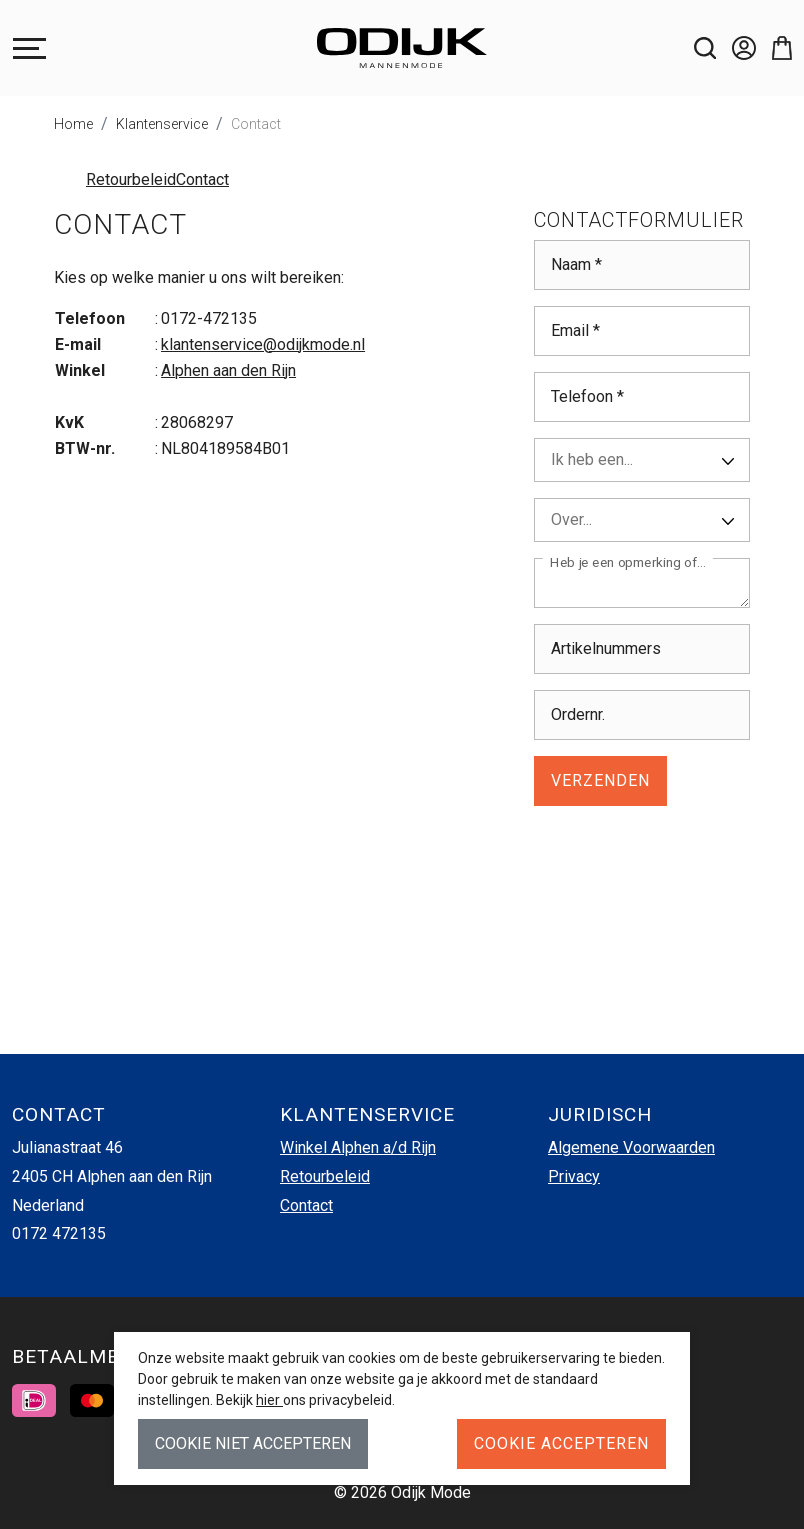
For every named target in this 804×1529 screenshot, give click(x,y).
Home (73, 124)
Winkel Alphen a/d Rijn (358, 1147)
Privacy (574, 1176)
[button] (774, 48)
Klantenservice (162, 124)
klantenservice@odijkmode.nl (263, 344)
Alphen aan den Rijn (228, 370)
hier (269, 1400)
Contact (256, 124)
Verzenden (600, 780)
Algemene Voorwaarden (631, 1147)
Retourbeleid (131, 179)
